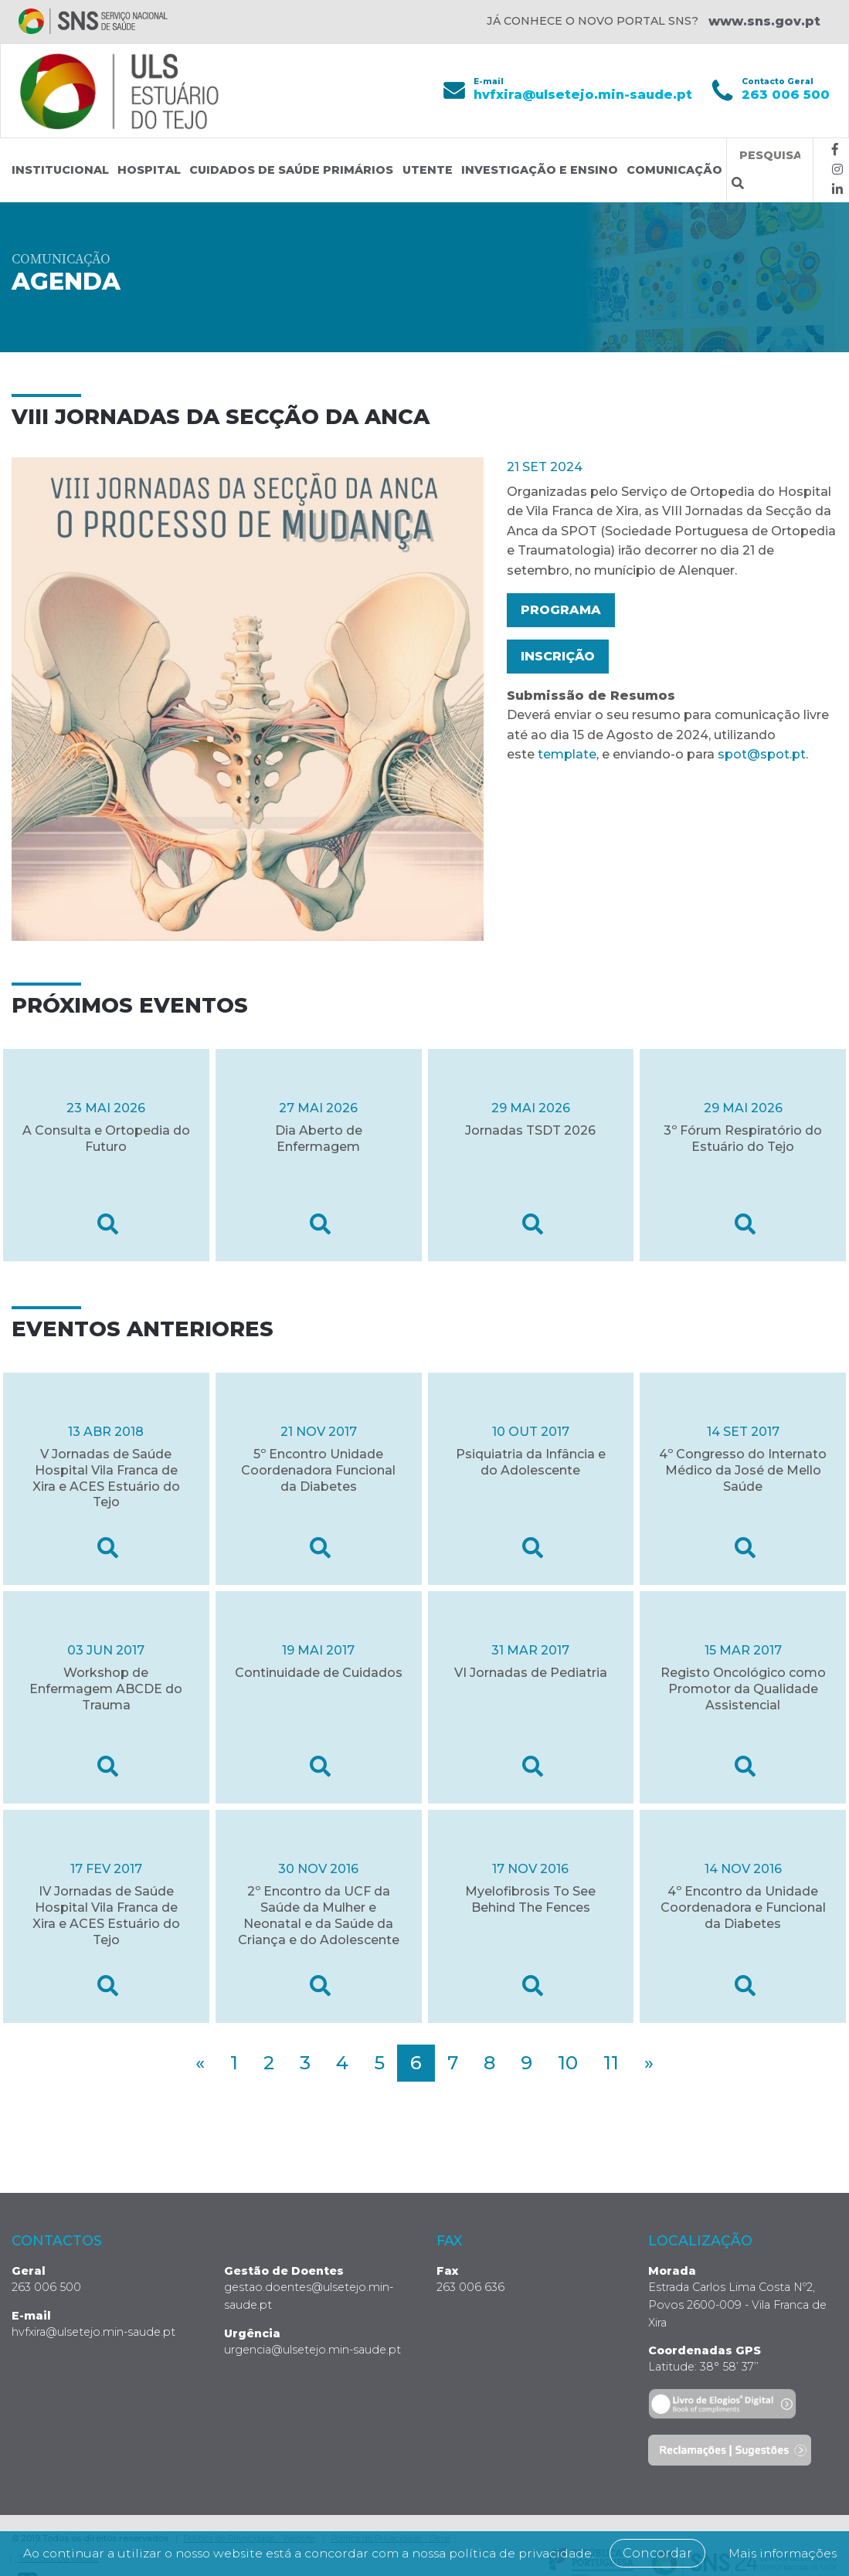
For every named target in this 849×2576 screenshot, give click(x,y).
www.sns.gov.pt (764, 21)
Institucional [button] (60, 170)
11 (611, 2063)
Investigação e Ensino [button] (539, 170)
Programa (561, 609)
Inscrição (558, 656)
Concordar (731, 2534)
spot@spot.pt (762, 754)
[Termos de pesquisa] (769, 155)
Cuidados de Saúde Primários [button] (291, 170)
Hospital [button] (149, 170)
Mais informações (431, 2553)
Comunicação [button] (674, 170)
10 (568, 2063)
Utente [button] (427, 170)
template (567, 754)
